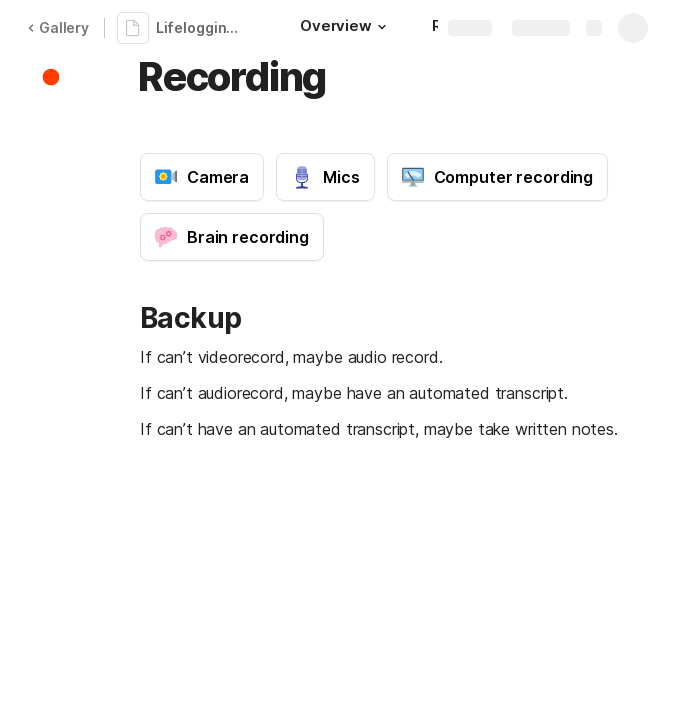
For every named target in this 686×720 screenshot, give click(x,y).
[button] (382, 27)
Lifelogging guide (204, 27)
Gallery (58, 27)
